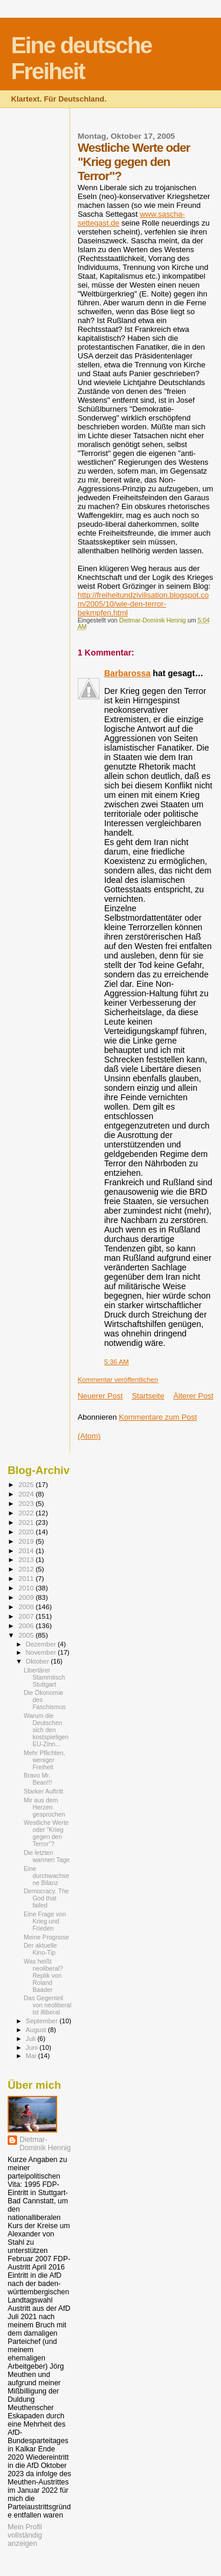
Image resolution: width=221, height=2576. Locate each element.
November (42, 1652)
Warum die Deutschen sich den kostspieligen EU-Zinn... (46, 1729)
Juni (33, 2047)
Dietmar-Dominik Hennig (45, 2143)
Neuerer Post (100, 1395)
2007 (26, 1616)
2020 (26, 1531)
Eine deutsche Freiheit (81, 58)
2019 (26, 1541)
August (37, 2029)
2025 (26, 1484)
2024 (26, 1494)
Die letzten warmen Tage (47, 1856)
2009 (26, 1597)
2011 (26, 1578)
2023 (26, 1503)
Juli (32, 2038)
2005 (26, 1635)
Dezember (42, 1644)
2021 (26, 1522)
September (43, 2020)
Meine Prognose (46, 1937)
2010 (26, 1588)
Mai (32, 2055)
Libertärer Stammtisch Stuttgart (44, 1677)
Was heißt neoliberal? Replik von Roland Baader (43, 1975)
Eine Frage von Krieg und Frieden (45, 1921)
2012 (26, 1569)
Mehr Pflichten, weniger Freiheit (44, 1759)
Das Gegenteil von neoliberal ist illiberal (47, 2005)
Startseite (148, 1395)
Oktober (38, 1661)
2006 (26, 1625)
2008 (26, 1606)
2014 (26, 1550)
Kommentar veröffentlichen (118, 1379)
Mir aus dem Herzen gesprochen (44, 1807)
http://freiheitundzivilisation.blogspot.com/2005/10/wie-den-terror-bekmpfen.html (143, 604)
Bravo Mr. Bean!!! (38, 1779)
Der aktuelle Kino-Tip (40, 1949)
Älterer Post (193, 1395)
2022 (26, 1513)
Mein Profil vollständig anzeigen (25, 2535)
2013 (26, 1559)
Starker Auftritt (43, 1791)
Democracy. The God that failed (46, 1898)
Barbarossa (127, 673)
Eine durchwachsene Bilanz (46, 1875)
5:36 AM (116, 1361)
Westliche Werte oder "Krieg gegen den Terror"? (46, 1833)
